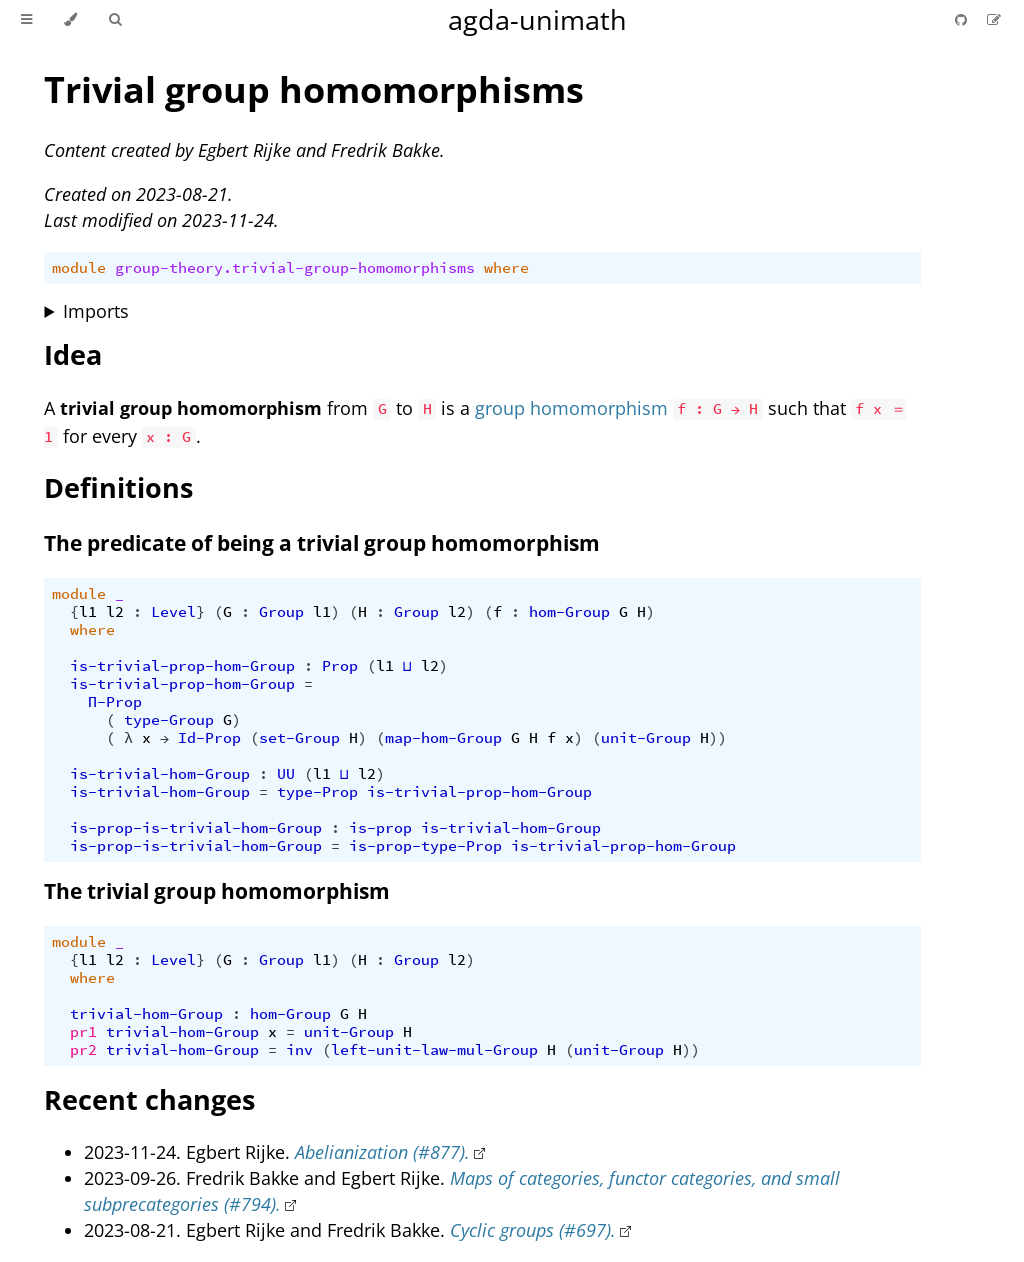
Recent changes (149, 1099)
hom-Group (569, 612)
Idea (73, 354)
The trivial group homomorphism (217, 891)
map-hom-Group (443, 738)
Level (173, 612)
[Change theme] (70, 20)
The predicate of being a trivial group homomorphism (322, 543)
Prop (340, 666)
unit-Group (646, 738)
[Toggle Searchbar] (115, 20)
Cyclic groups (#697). (533, 1230)
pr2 (83, 1050)
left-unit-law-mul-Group (434, 1050)
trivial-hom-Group (146, 1014)
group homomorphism (571, 408)
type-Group (169, 720)
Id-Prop (209, 738)
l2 (115, 612)
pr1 (83, 1032)
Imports (96, 311)
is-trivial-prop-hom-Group (182, 666)
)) (718, 738)
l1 (88, 612)
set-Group (299, 738)
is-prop (380, 828)
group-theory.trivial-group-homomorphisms (295, 268)
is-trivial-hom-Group (160, 774)
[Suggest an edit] (994, 19)
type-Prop (317, 792)
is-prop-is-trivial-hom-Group (196, 828)
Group (281, 612)
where (506, 268)
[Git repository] (963, 19)
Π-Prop (115, 702)
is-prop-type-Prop (425, 846)
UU (286, 774)
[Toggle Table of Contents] (26, 20)
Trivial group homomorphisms (314, 89)
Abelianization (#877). (382, 1152)
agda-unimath (537, 19)
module (79, 268)
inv (299, 1050)
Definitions (118, 487)
